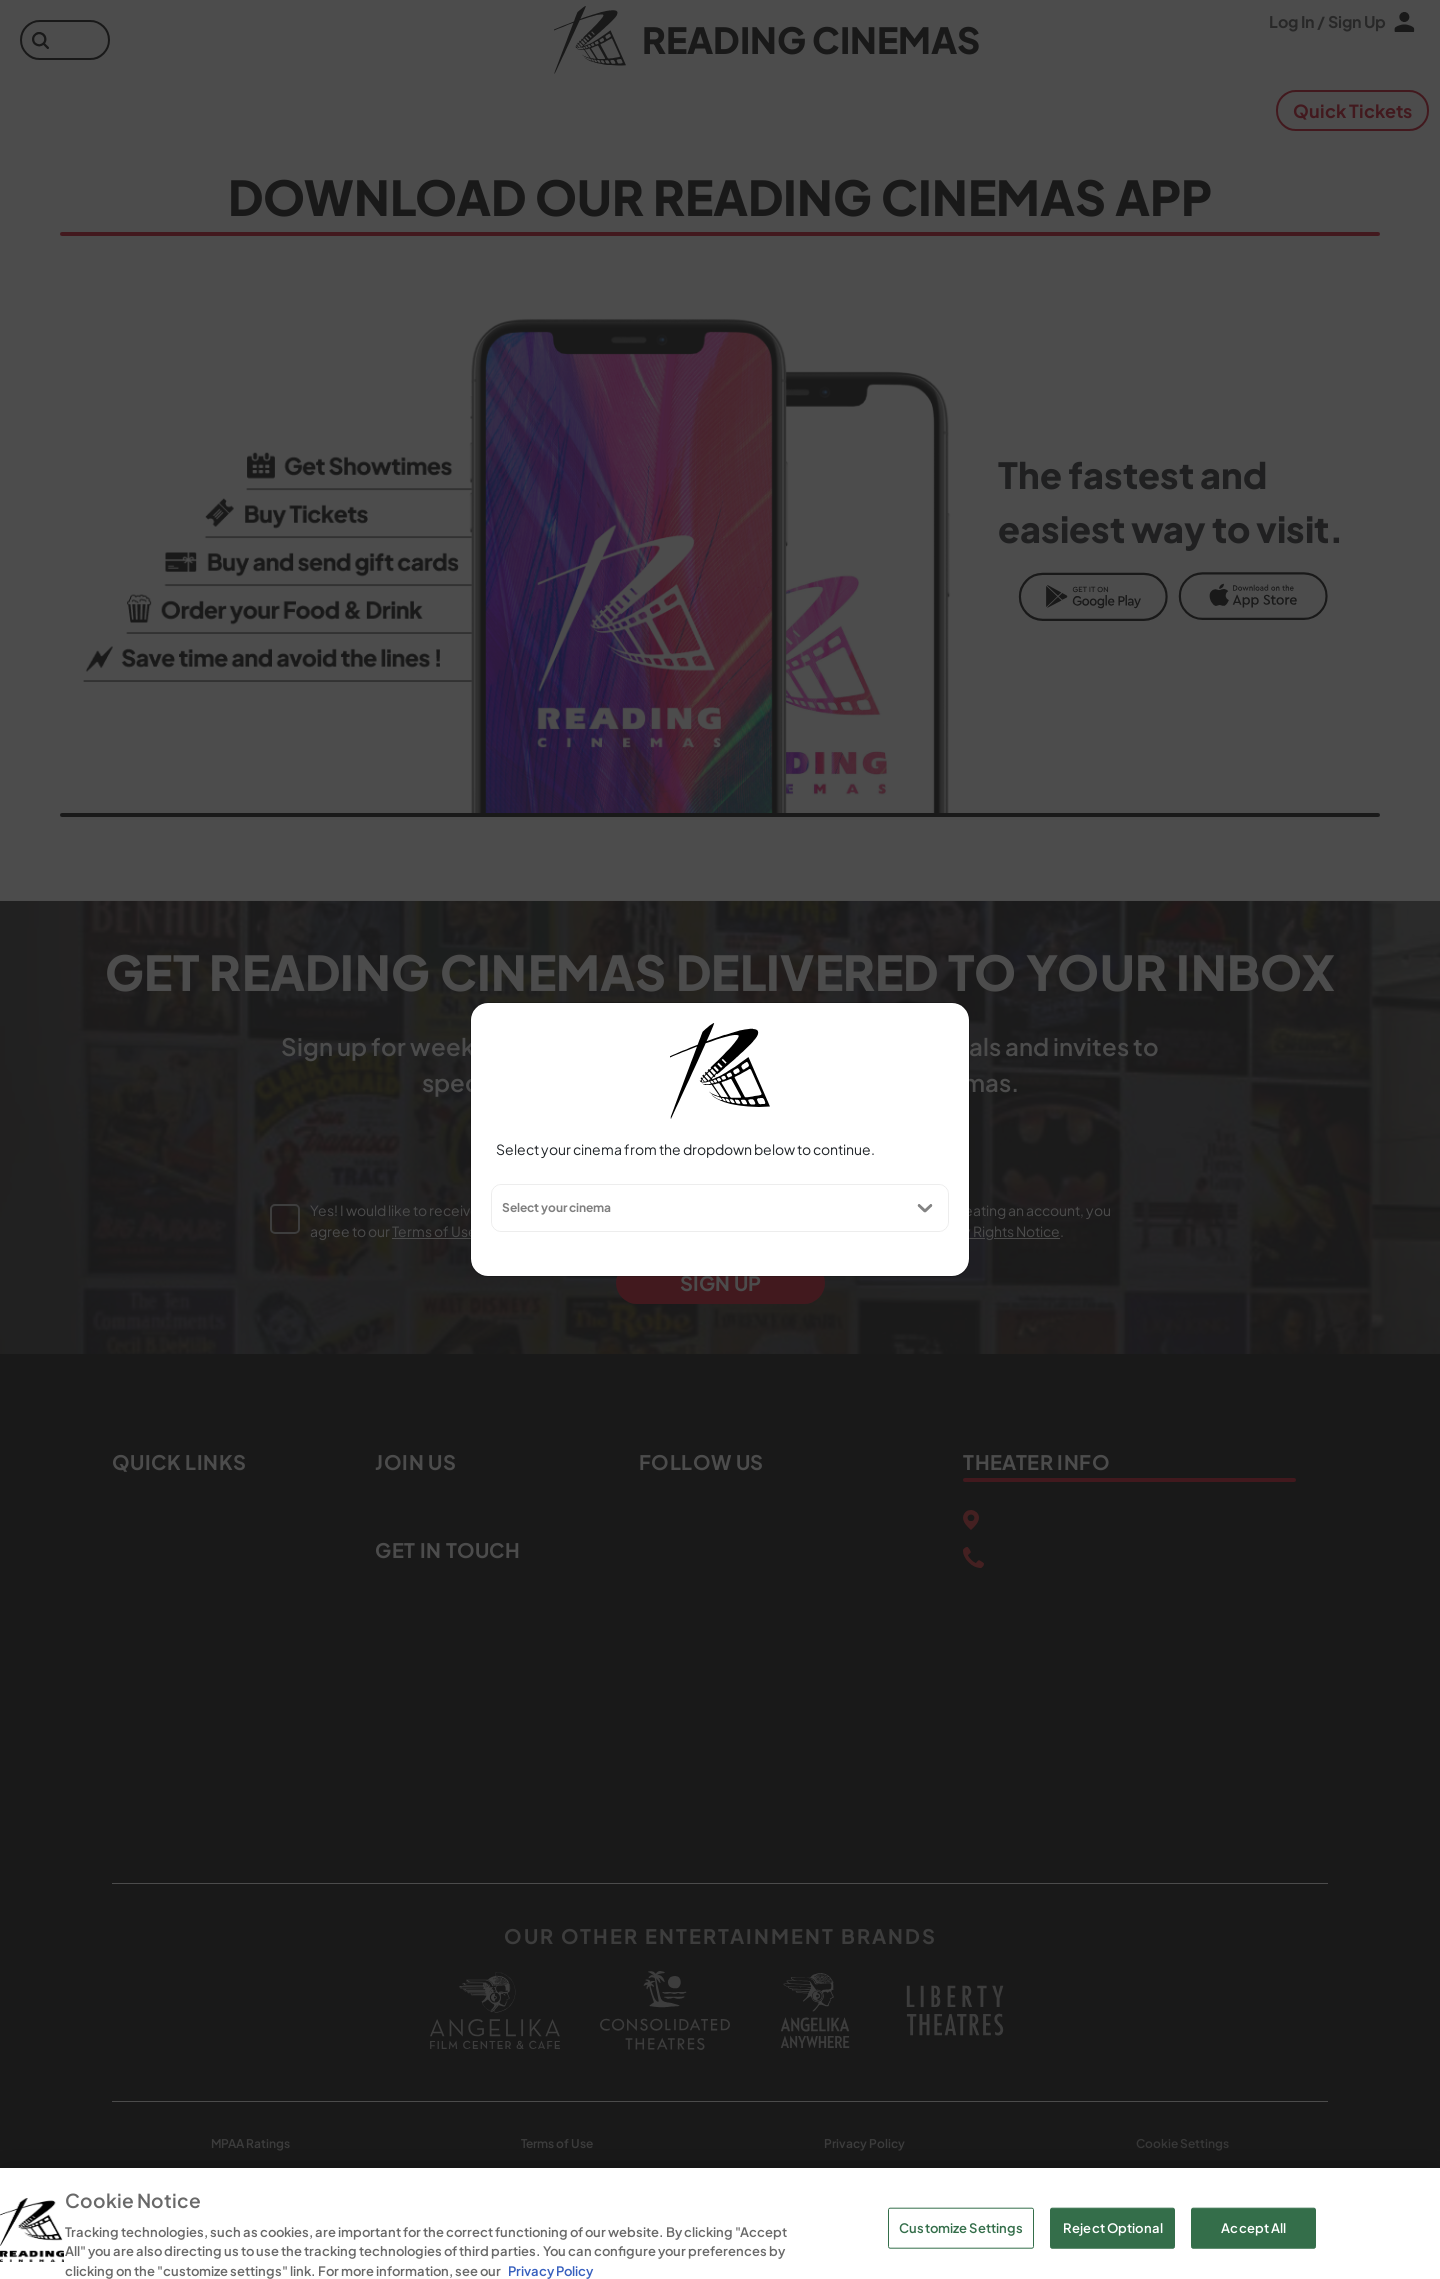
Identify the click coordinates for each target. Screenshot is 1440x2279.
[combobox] (501, 1208)
